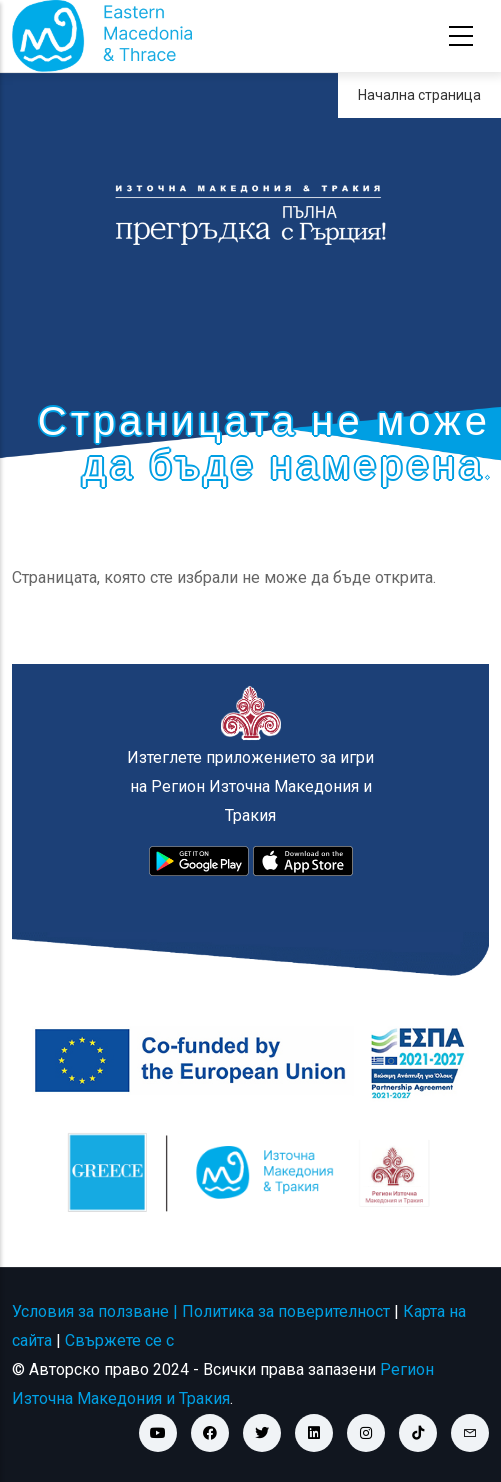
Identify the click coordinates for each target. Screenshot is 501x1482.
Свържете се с (119, 1340)
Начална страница (419, 95)
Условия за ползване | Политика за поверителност (201, 1311)
